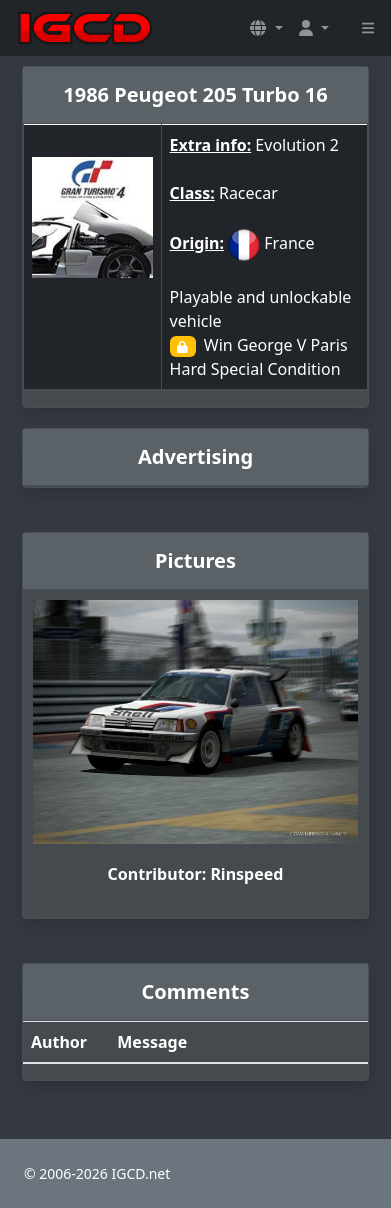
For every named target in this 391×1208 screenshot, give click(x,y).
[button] (266, 28)
